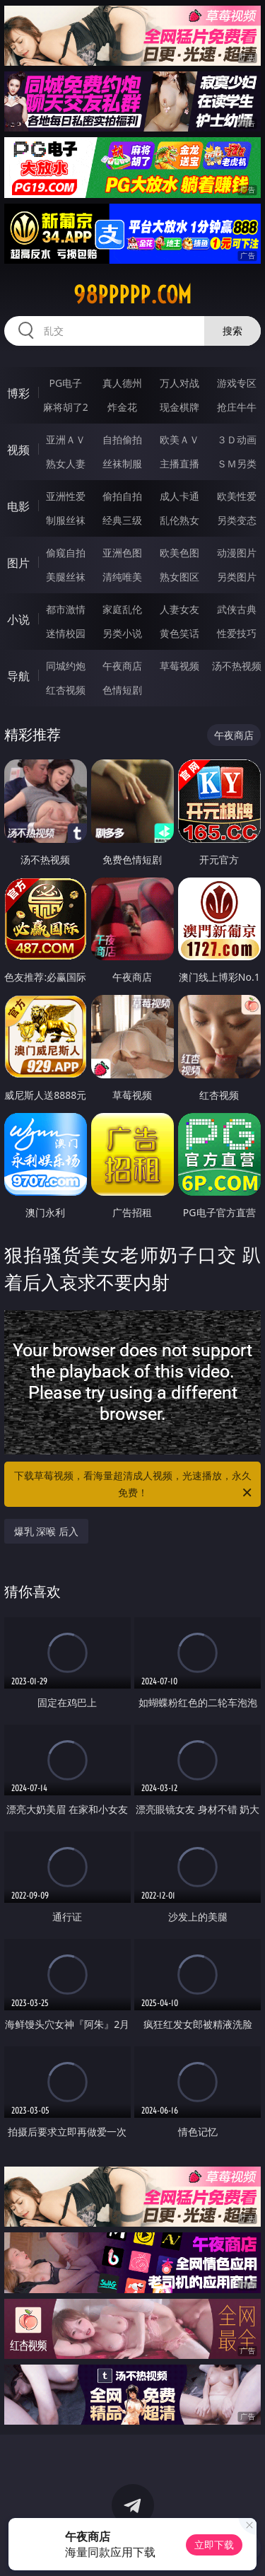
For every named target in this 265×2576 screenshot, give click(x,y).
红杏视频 (66, 690)
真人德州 (122, 383)
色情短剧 (122, 690)
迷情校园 (66, 633)
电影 (18, 506)
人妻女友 (179, 609)
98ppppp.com (132, 295)
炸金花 (122, 407)
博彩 (18, 393)
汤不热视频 (236, 665)
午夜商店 (122, 665)
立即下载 (214, 2544)
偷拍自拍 (122, 496)
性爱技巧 (237, 633)
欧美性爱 (237, 496)
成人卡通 (179, 496)
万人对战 (179, 383)
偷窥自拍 (66, 552)
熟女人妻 (66, 463)
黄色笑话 (179, 633)
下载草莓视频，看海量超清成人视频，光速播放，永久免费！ (134, 1485)
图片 (18, 563)
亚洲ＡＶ (66, 439)
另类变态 (237, 520)
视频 (18, 449)
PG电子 (65, 383)
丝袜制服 (122, 463)
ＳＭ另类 (237, 463)
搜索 (232, 330)
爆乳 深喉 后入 (46, 1531)
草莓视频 (179, 665)
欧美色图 (179, 552)
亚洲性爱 (66, 496)
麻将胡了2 (65, 407)
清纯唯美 (122, 576)
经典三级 (122, 520)
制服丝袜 (66, 520)
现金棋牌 (179, 407)
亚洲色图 (122, 552)
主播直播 (179, 463)
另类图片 (237, 576)
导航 (18, 676)
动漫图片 (237, 552)
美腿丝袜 (66, 576)
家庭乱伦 (122, 609)
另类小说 (122, 633)
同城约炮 (66, 665)
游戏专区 (237, 383)
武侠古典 (237, 609)
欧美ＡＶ (179, 439)
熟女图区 (179, 576)
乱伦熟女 (179, 520)
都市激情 (66, 609)
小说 (18, 619)
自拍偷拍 (122, 439)
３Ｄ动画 (237, 439)
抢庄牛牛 (237, 407)
